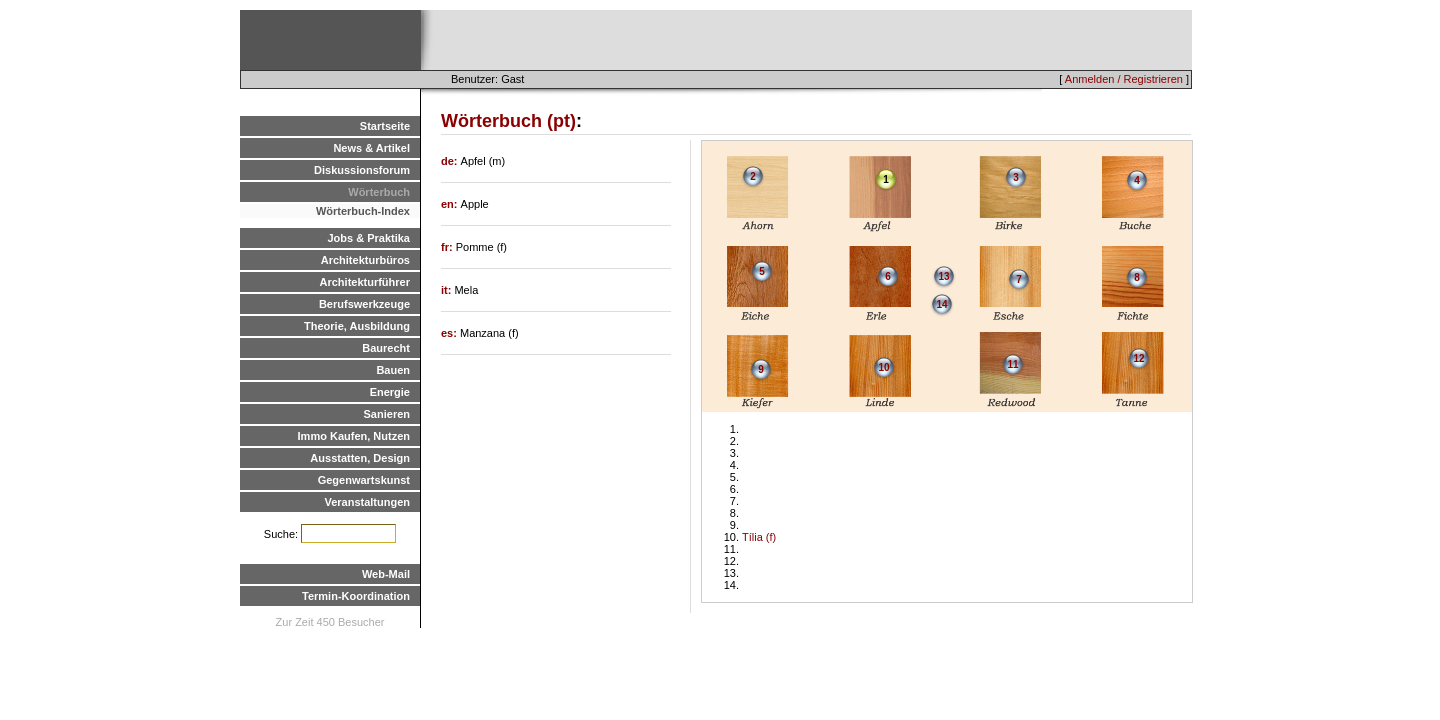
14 (941, 304)
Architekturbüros (365, 260)
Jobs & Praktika (368, 238)
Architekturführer (365, 282)
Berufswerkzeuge (364, 304)
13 (943, 276)
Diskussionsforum (362, 170)
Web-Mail (386, 574)
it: (447, 290)
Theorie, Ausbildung (357, 326)
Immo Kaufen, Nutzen (354, 436)
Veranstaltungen (367, 502)
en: (451, 204)
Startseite (385, 126)
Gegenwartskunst (364, 480)
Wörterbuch (379, 192)
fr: (448, 247)
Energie (390, 392)
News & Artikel (371, 148)
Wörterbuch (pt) (508, 121)
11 (1012, 364)
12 (1138, 358)
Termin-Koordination (356, 596)
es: (450, 333)
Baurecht (386, 348)
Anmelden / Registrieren (1124, 79)
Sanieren (387, 414)
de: (451, 161)
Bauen (393, 370)
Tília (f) (759, 537)
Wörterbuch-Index (363, 211)
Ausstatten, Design (360, 458)
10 (883, 367)
